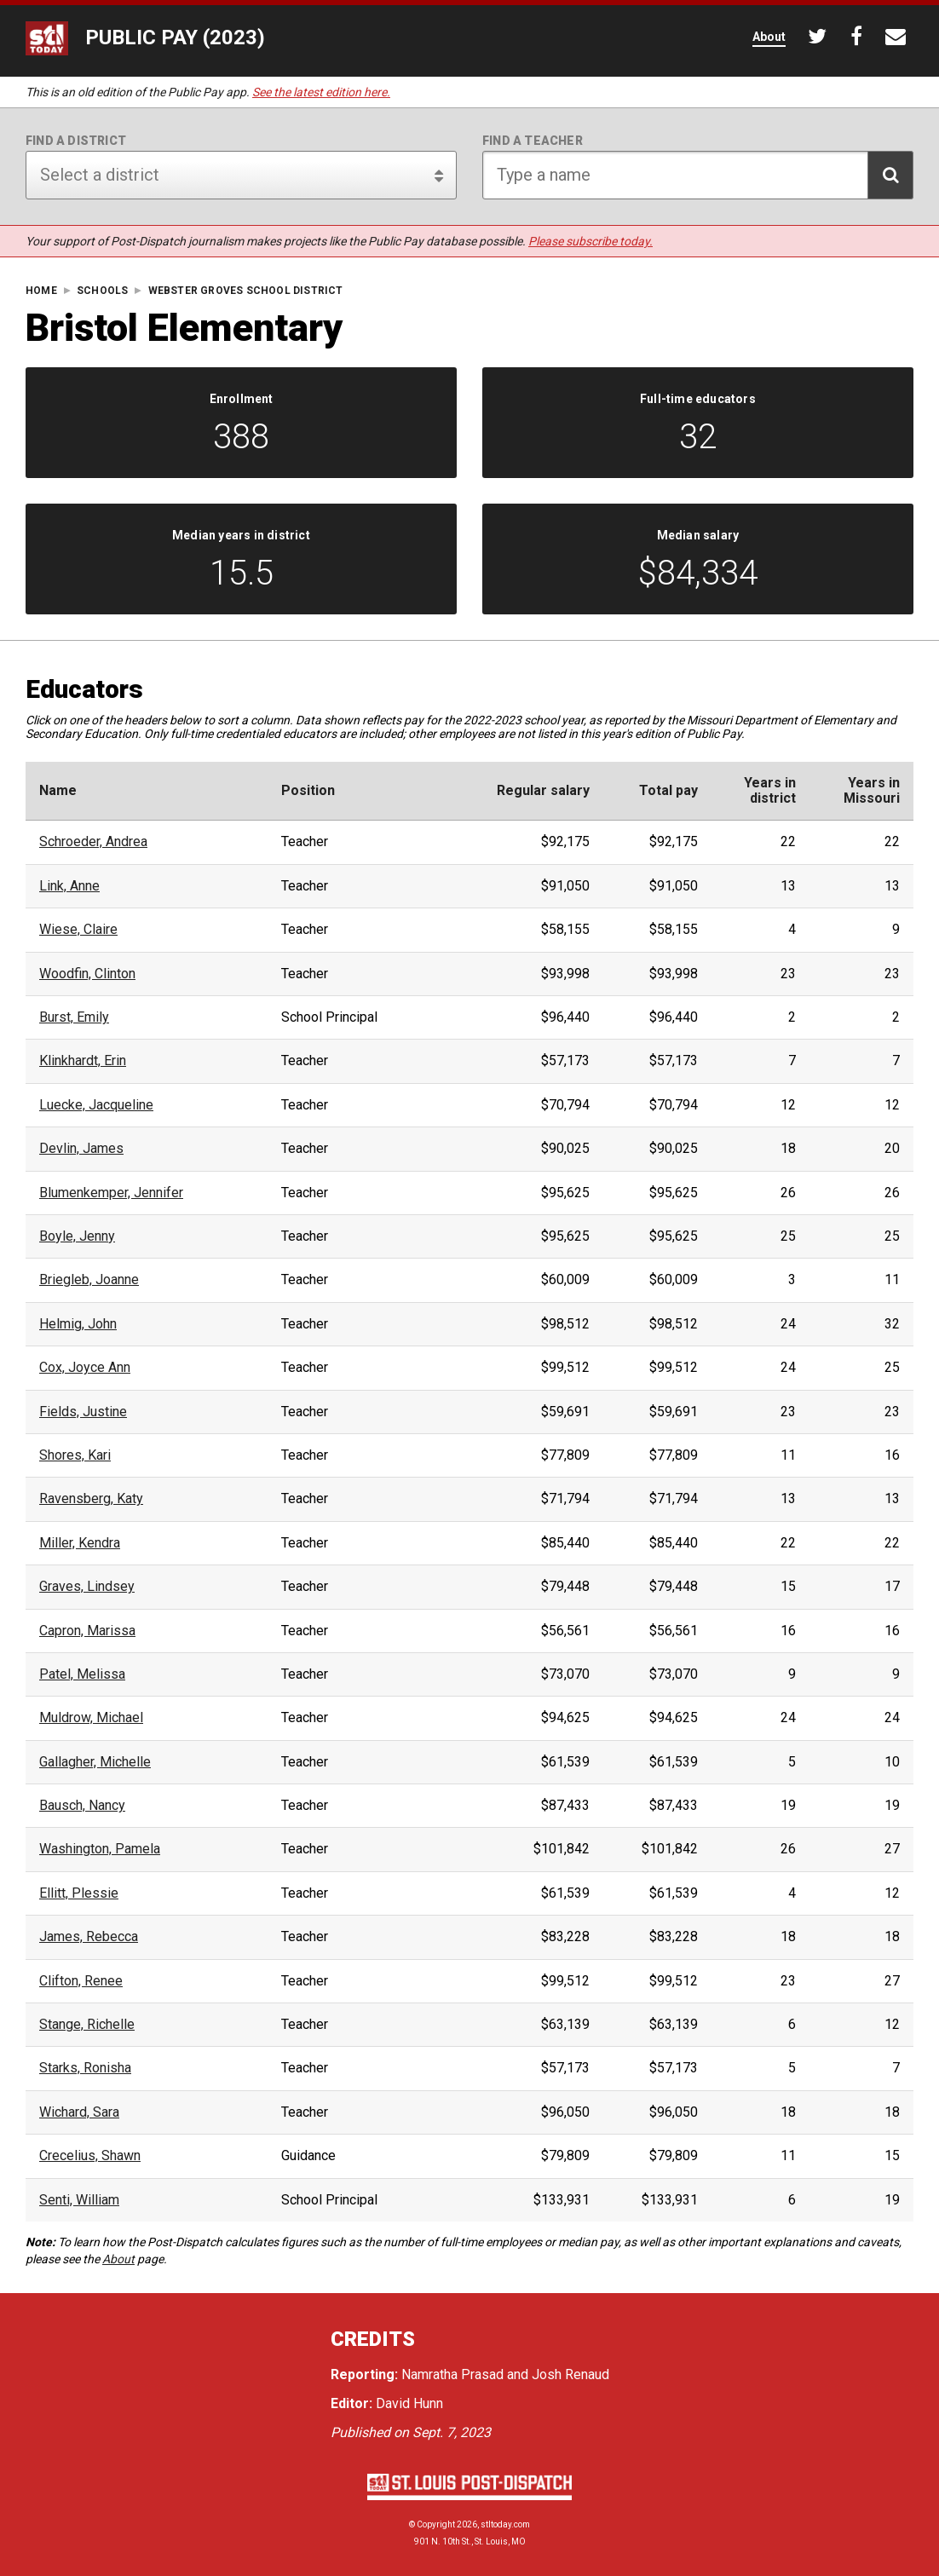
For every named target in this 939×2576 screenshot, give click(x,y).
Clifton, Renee (81, 1981)
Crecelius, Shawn (90, 2156)
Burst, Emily (74, 1017)
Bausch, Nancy (82, 1805)
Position (308, 790)
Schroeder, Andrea (93, 842)
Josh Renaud (570, 2374)
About (118, 2259)
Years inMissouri (872, 790)
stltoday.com (505, 2524)
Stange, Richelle (87, 2024)
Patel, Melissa (82, 1674)
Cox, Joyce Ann (84, 1367)
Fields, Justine (83, 1412)
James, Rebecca (88, 1937)
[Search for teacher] (697, 175)
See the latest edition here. (321, 92)
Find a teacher (532, 140)
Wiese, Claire (78, 929)
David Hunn (409, 2403)
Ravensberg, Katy (91, 1499)
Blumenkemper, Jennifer (111, 1193)
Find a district (76, 140)
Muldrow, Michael (91, 1718)
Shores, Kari (75, 1455)
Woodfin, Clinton (87, 974)
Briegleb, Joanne (89, 1280)
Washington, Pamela (99, 1849)
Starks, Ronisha (85, 2068)
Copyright (436, 2524)
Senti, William (79, 2200)
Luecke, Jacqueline (96, 1105)
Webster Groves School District (245, 291)
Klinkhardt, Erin (82, 1061)
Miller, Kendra (79, 1543)
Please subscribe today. (590, 241)
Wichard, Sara (79, 2112)
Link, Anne (69, 886)
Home (41, 291)
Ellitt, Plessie (78, 1893)
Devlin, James (81, 1148)
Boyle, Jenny (77, 1236)
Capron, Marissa (87, 1631)
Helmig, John (78, 1324)
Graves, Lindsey (87, 1586)
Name (58, 790)
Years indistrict (770, 790)
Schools (102, 291)
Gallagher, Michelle (95, 1762)
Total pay (668, 790)
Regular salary (543, 790)
